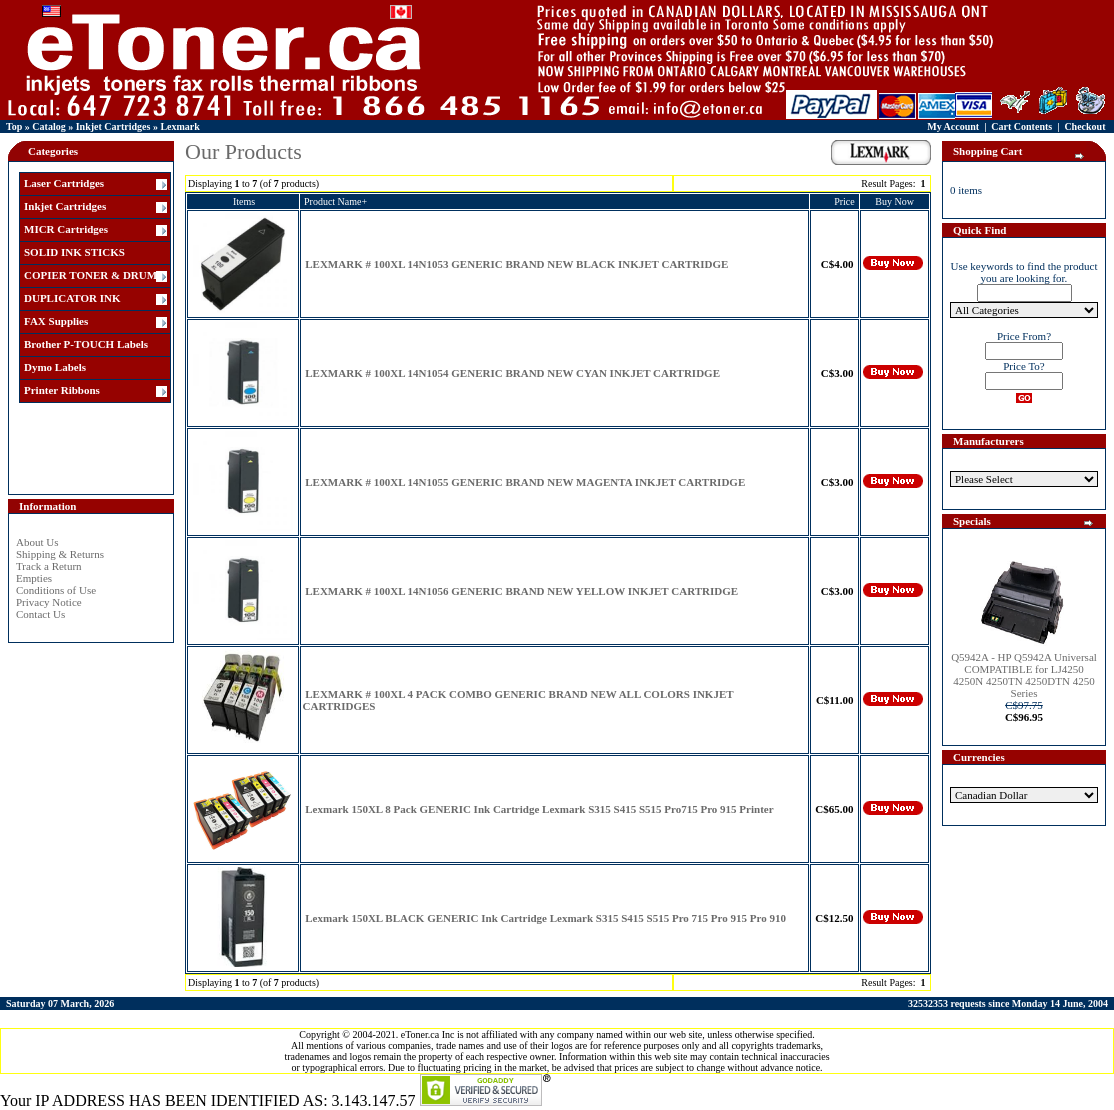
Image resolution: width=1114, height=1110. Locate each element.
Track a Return (49, 566)
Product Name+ (335, 201)
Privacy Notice (49, 602)
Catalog (48, 126)
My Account (953, 126)
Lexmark (179, 126)
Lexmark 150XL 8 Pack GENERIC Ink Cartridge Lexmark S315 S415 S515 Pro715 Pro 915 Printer (539, 809)
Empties (34, 578)
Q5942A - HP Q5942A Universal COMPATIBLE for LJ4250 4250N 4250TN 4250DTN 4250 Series (1024, 675)
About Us (37, 542)
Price (844, 201)
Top (14, 126)
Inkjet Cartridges (113, 126)
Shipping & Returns (60, 554)
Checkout (1084, 126)
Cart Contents (1021, 126)
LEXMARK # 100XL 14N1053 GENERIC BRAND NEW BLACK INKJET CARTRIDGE (516, 264)
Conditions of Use (56, 590)
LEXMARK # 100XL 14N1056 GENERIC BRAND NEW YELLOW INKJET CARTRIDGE (521, 591)
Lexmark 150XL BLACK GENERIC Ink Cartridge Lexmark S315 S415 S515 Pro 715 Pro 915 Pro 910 (545, 918)
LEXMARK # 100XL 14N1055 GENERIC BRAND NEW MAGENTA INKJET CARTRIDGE (525, 482)
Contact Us (40, 614)
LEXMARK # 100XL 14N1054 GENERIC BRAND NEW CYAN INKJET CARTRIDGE (512, 373)
